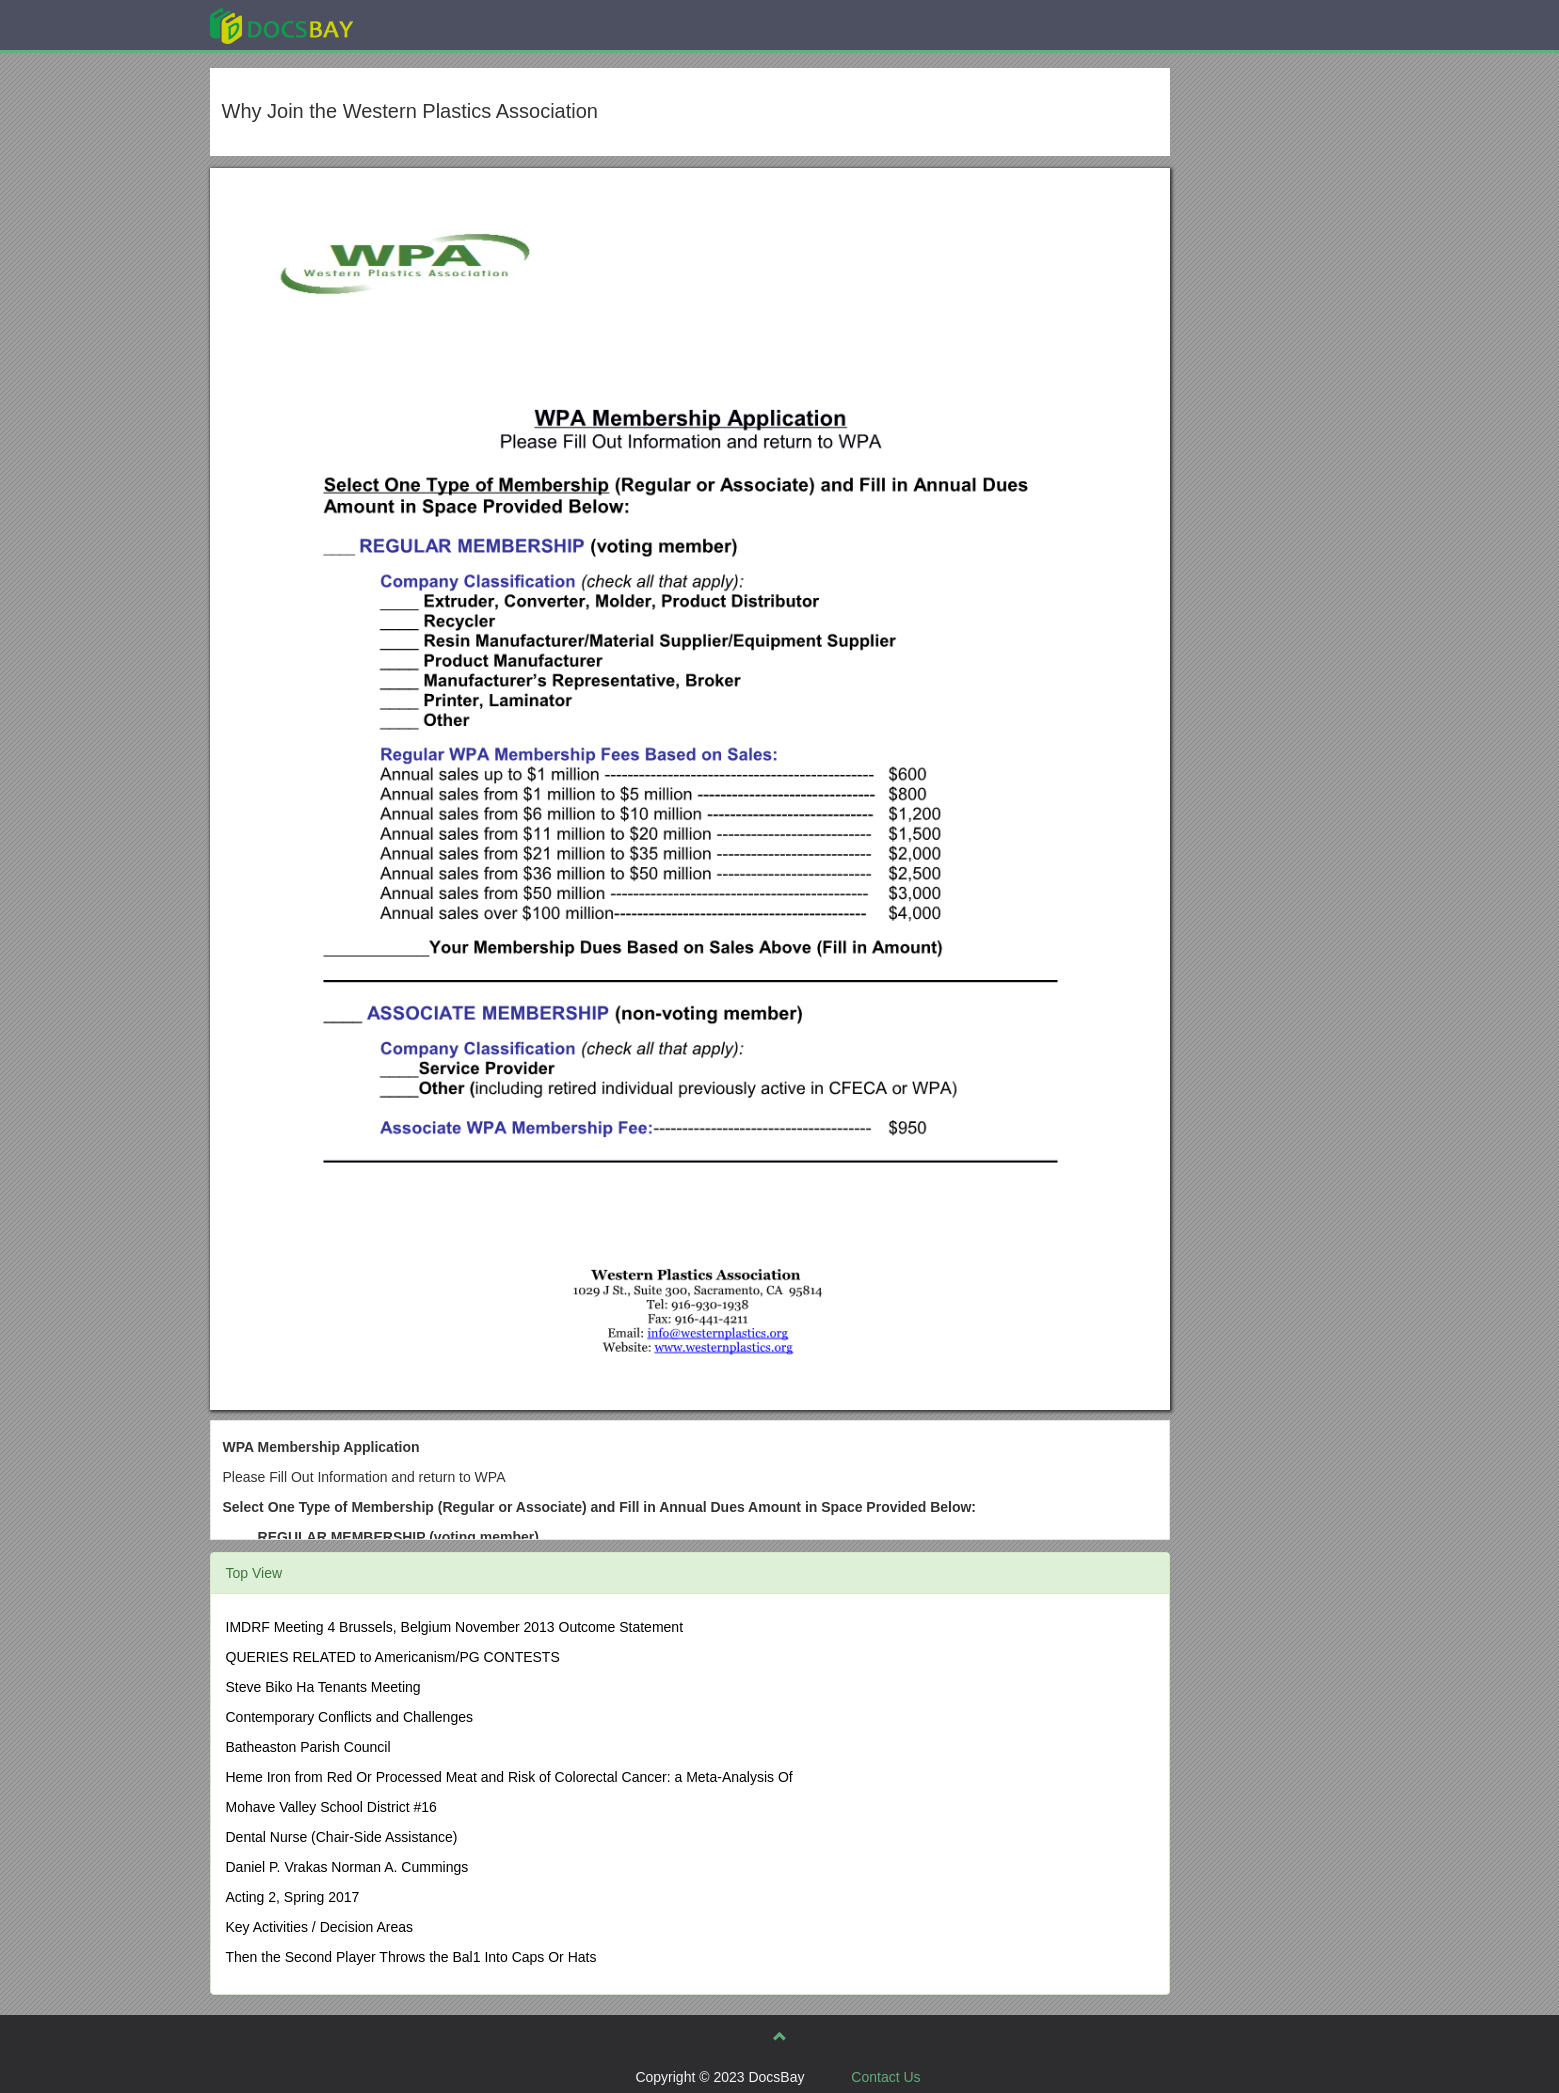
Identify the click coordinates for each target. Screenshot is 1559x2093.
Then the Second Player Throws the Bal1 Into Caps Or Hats (411, 1957)
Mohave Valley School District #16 (331, 1807)
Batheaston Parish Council (308, 1747)
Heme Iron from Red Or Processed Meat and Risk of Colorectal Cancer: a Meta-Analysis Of (509, 1777)
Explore (431, 24)
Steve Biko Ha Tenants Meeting (323, 1687)
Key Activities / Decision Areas (320, 1927)
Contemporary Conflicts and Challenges (349, 1717)
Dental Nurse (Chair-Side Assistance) (342, 1837)
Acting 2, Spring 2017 (293, 1897)
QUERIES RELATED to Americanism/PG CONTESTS (393, 1657)
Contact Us (885, 2077)
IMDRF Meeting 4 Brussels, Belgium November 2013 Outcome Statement (455, 1627)
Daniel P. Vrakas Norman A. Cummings (347, 1867)
